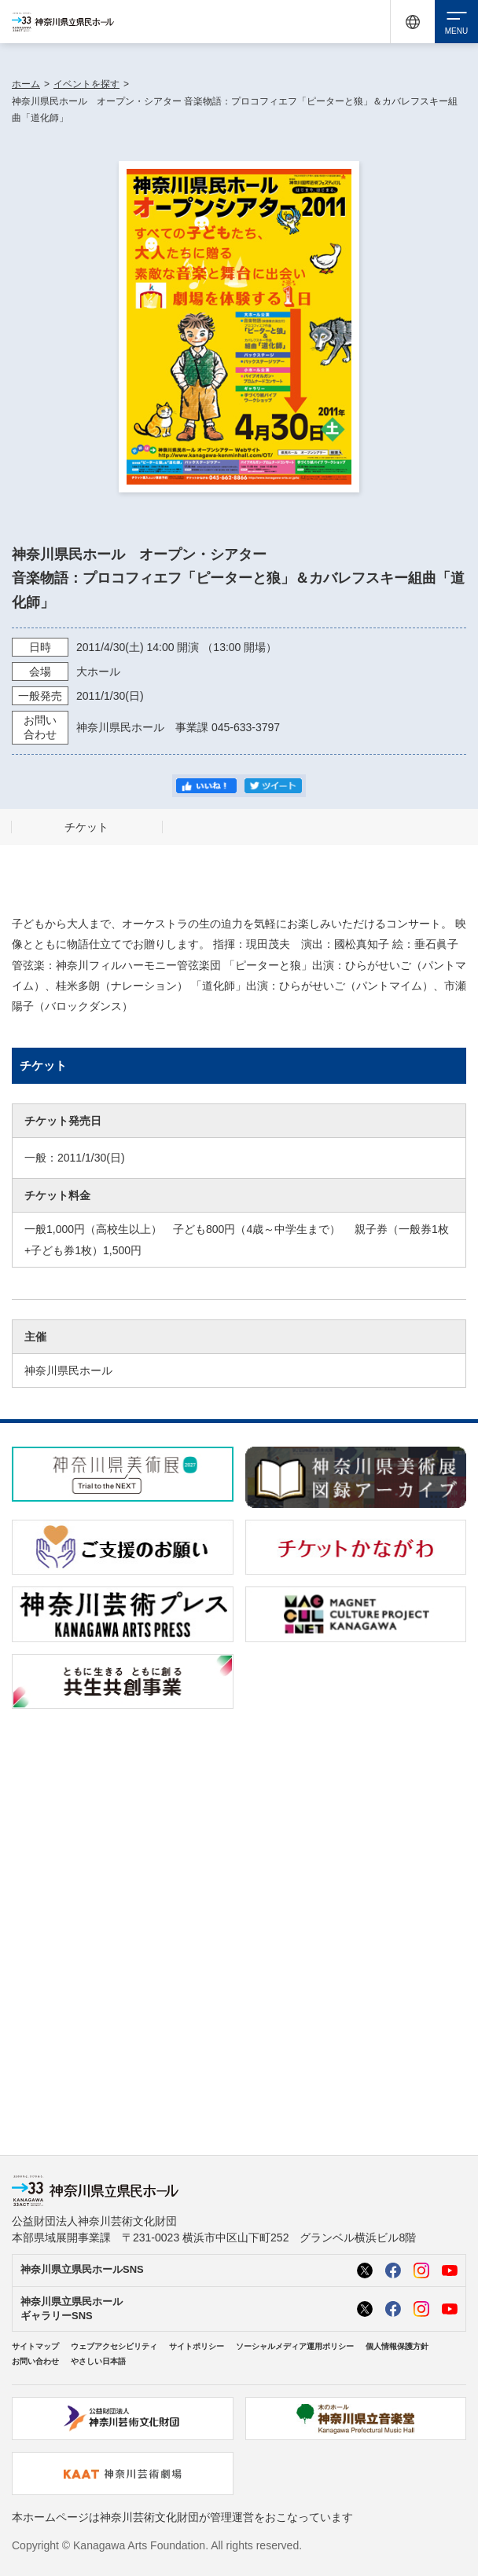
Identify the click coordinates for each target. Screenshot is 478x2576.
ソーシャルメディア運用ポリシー (295, 2346)
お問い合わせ (35, 2361)
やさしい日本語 (98, 2361)
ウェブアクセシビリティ (114, 2346)
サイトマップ (35, 2346)
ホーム (26, 84)
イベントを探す (86, 84)
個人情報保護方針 (397, 2346)
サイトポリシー (196, 2346)
